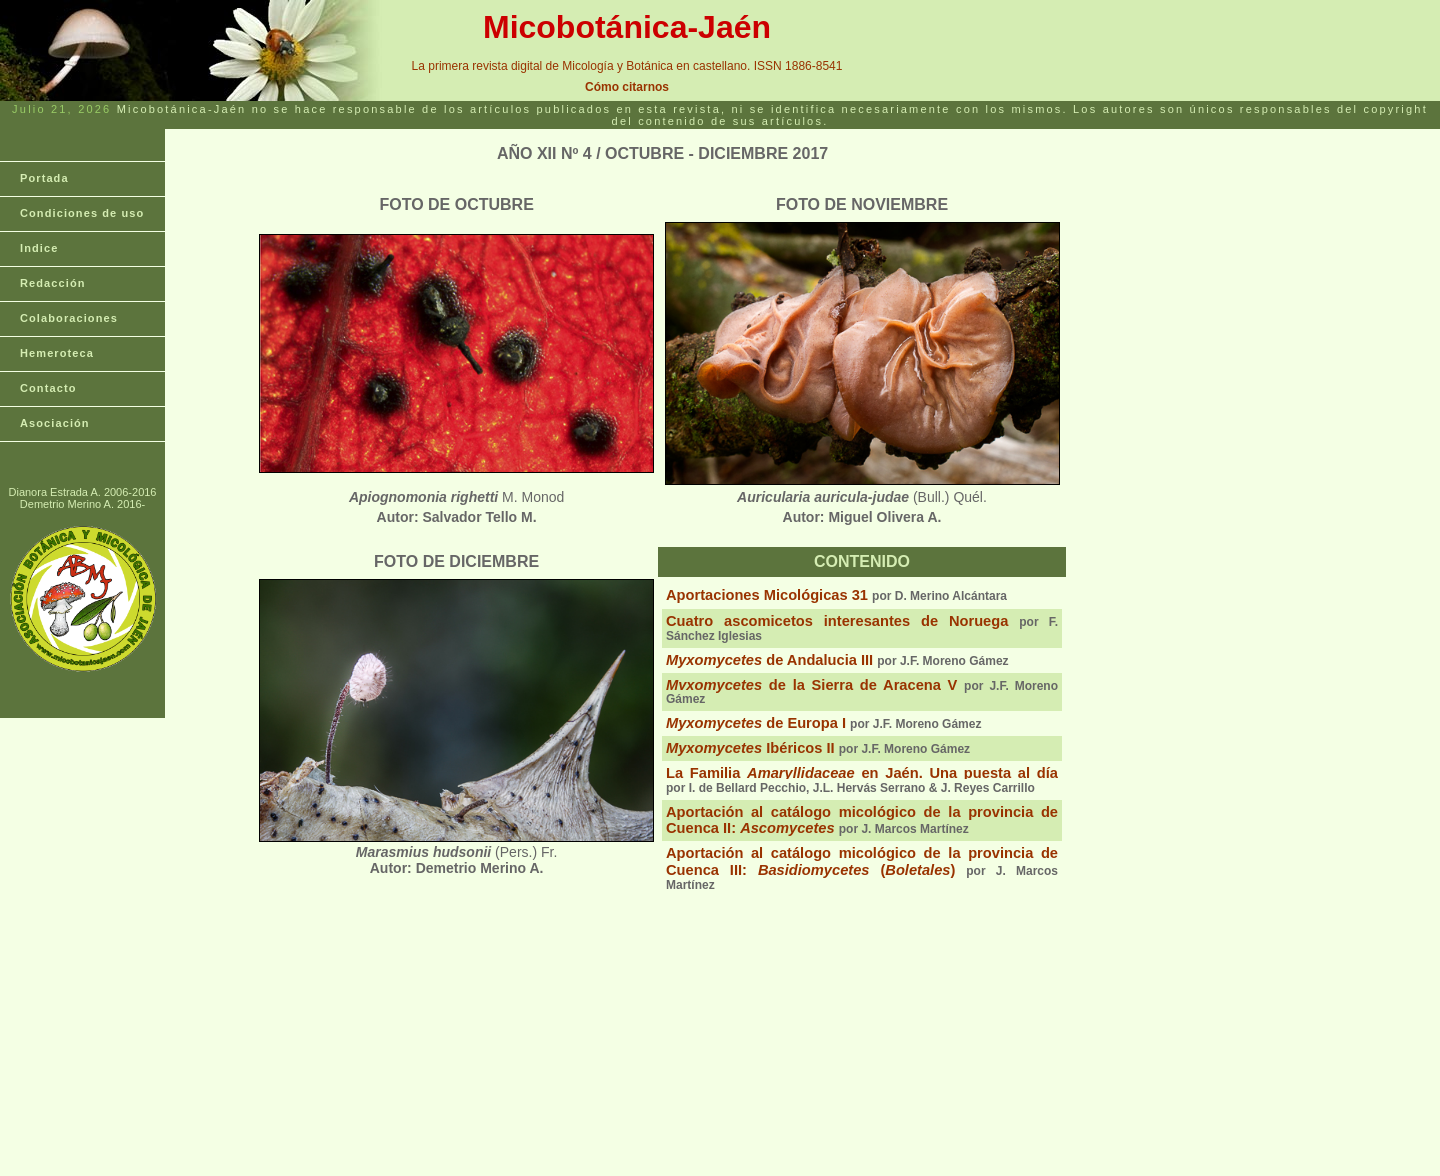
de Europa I (756, 723)
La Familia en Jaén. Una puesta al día (862, 773)
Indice (39, 248)
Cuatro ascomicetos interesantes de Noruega (837, 621)
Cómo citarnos (627, 87)
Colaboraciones (69, 318)
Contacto (48, 388)
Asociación (55, 423)
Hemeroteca (57, 353)
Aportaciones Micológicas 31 (767, 595)
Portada (44, 178)
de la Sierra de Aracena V (811, 685)
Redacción (53, 283)
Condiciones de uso (82, 213)
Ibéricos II (750, 748)
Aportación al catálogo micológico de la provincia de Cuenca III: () (862, 861)
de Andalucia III (769, 660)
